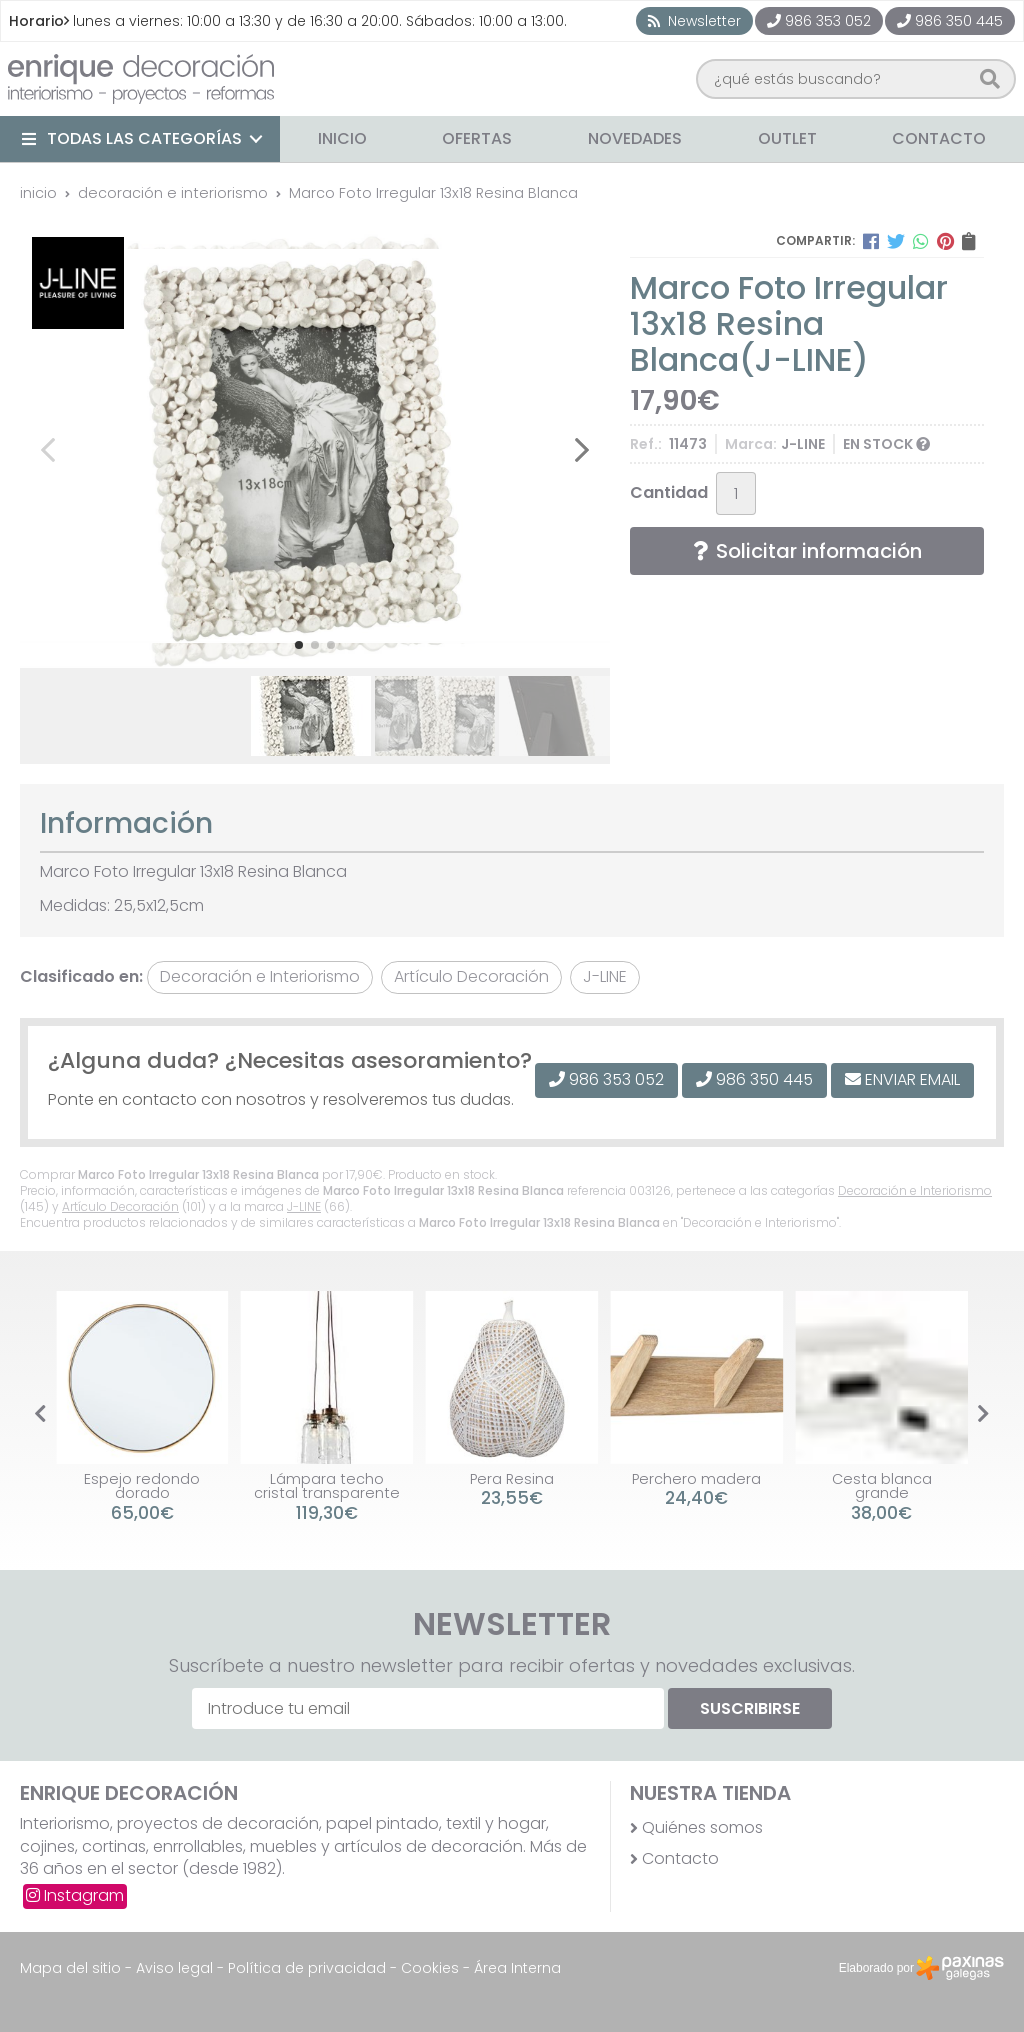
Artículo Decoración (120, 1206)
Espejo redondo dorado (142, 1486)
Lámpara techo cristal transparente (327, 1486)
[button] (299, 645)
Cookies (430, 1968)
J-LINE (304, 1206)
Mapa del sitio (70, 1968)
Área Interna (517, 1968)
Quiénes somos (702, 1828)
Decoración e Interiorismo (915, 1190)
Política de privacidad (307, 1968)
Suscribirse (750, 1708)
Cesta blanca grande (882, 1486)
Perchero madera (696, 1479)
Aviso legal (174, 1968)
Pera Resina (512, 1479)
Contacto (680, 1859)
